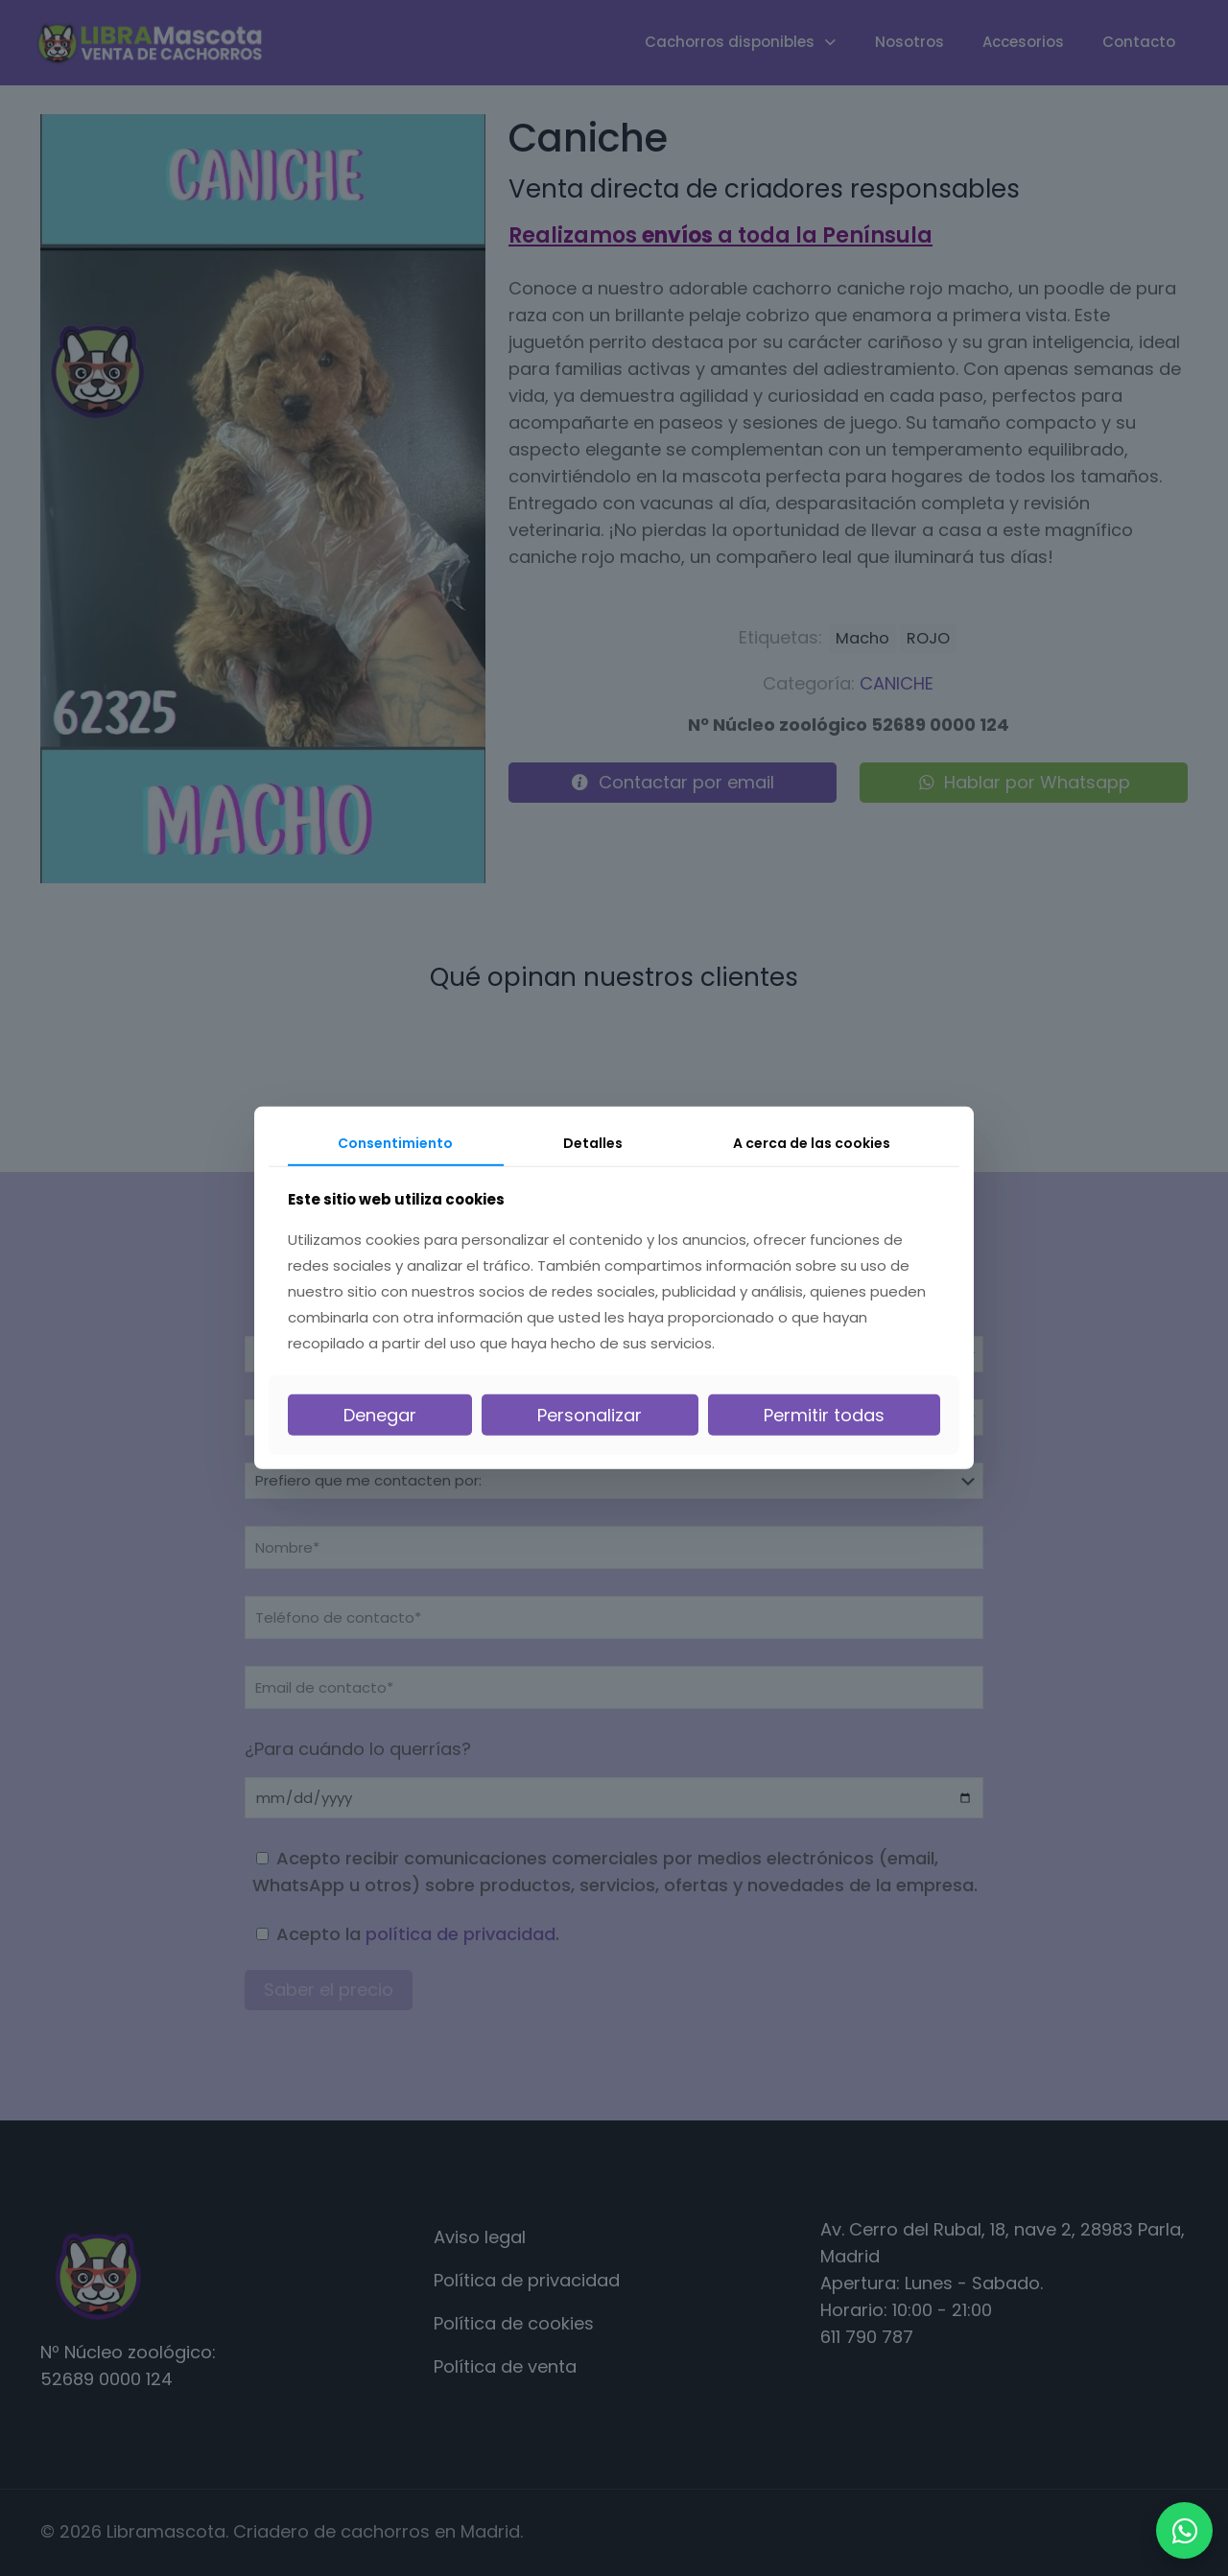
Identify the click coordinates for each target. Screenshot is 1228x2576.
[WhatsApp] (1184, 2530)
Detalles (593, 1143)
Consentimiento (395, 1143)
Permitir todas (824, 1415)
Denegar (379, 1415)
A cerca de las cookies (811, 1143)
